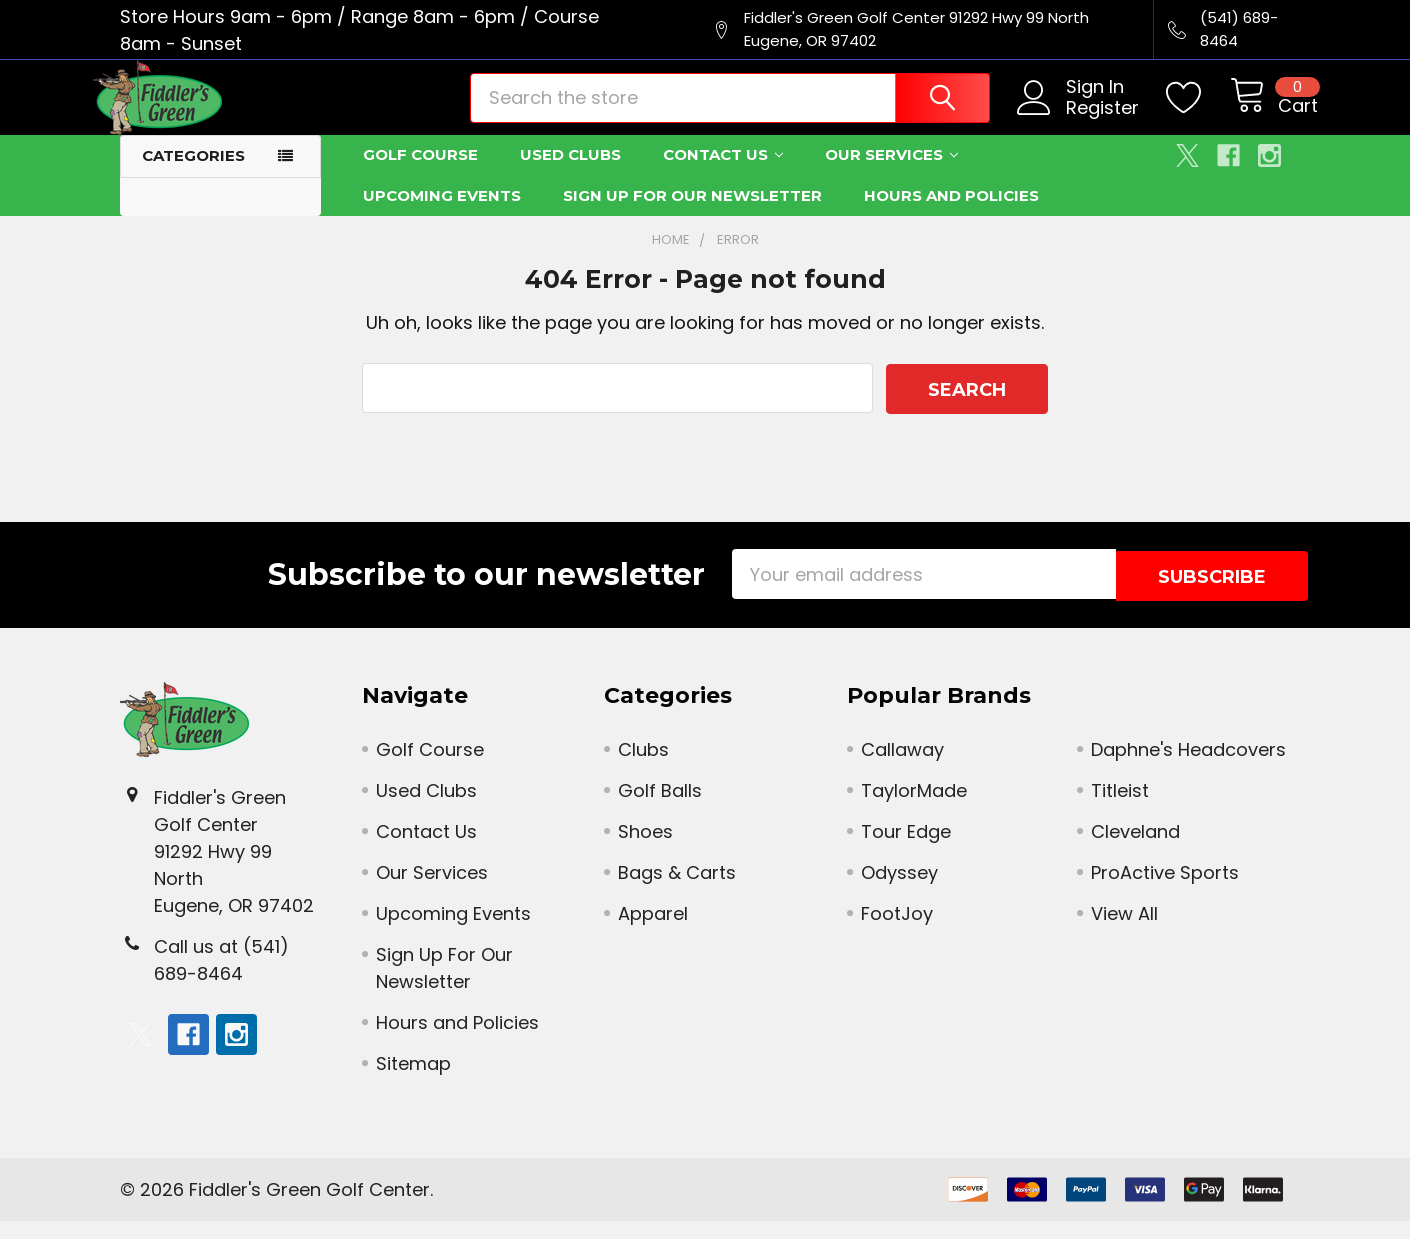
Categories (193, 176)
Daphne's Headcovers (1188, 767)
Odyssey (899, 890)
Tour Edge (906, 849)
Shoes (645, 849)
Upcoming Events (442, 216)
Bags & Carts (677, 890)
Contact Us (723, 175)
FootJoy (897, 931)
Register (1075, 122)
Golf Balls (660, 808)
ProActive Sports (1165, 890)
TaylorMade (914, 808)
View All (1124, 931)
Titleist (1120, 808)
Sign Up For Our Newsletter (692, 216)
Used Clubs (570, 175)
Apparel (653, 931)
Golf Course (420, 175)
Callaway (902, 767)
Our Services (891, 175)
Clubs (643, 767)
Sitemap (413, 1081)
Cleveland (1135, 849)
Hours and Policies (951, 216)
